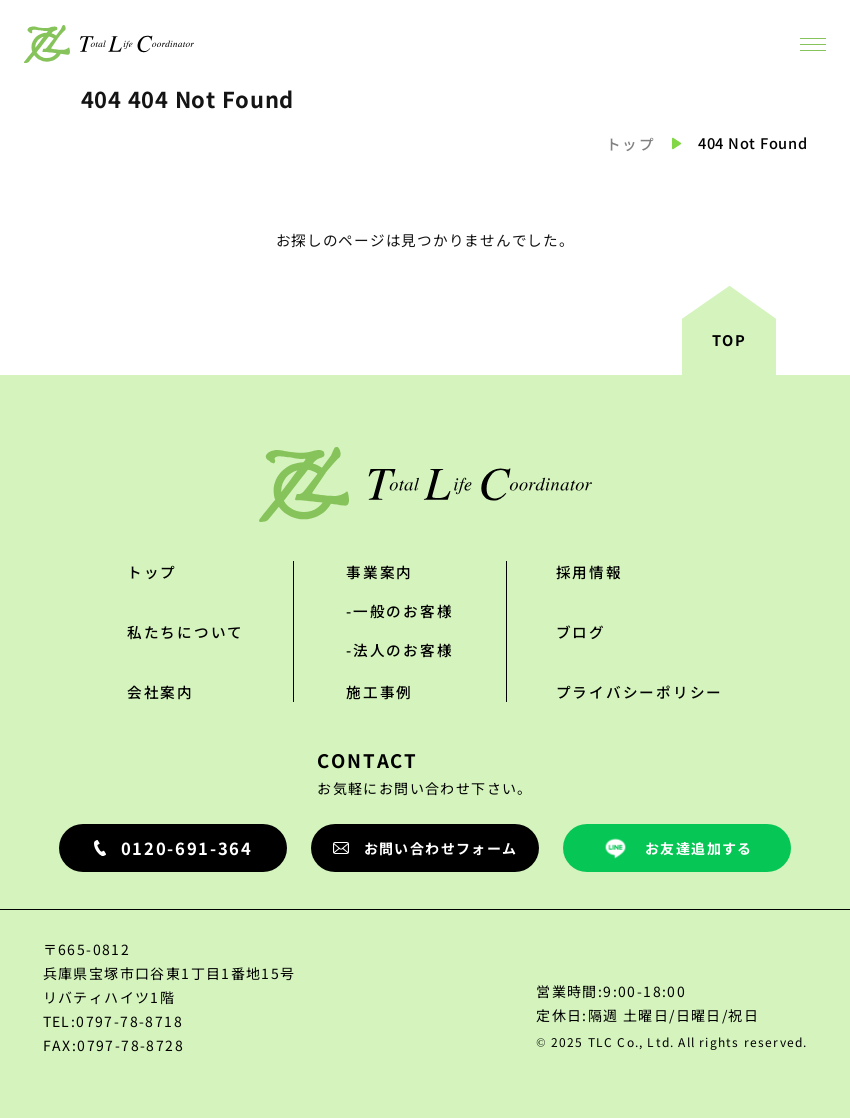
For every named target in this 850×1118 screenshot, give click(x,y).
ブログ (581, 631)
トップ (631, 143)
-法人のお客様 (399, 649)
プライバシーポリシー (640, 691)
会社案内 (160, 691)
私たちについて (185, 631)
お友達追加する (677, 848)
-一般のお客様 (399, 610)
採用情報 (589, 571)
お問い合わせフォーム (425, 848)
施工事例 (379, 691)
